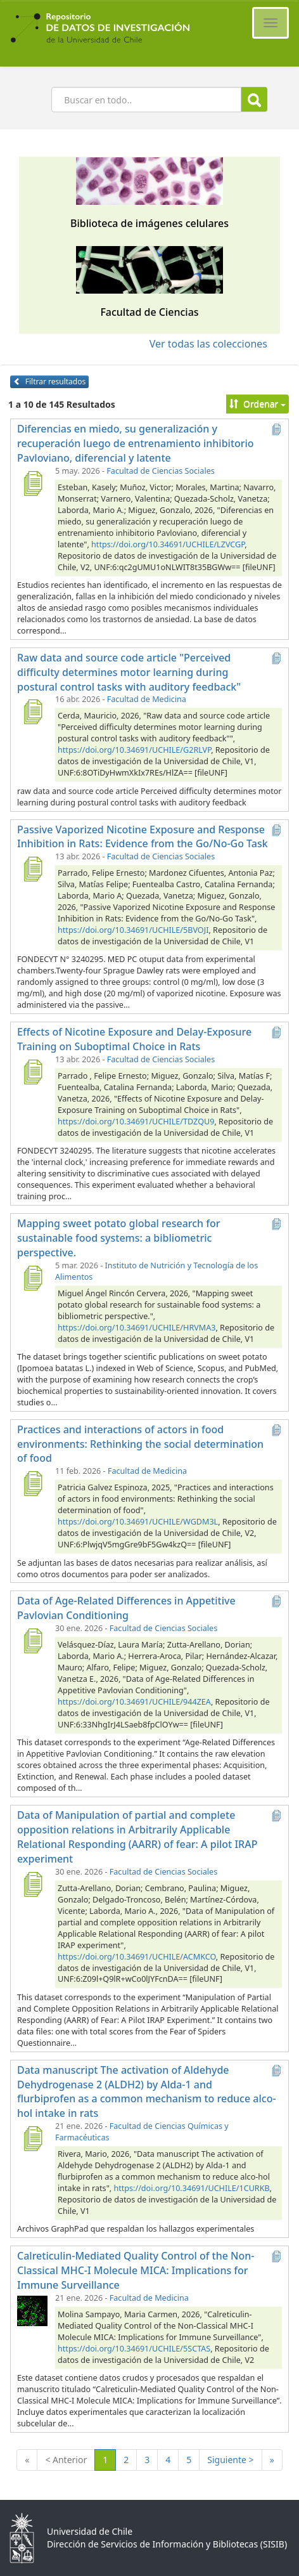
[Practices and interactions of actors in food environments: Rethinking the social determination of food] (32, 1483)
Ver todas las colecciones (208, 344)
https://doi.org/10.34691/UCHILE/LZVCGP (168, 544)
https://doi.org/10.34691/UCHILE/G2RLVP (134, 750)
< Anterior (66, 2460)
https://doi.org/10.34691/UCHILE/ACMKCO (137, 1956)
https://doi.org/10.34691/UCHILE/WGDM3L (138, 1521)
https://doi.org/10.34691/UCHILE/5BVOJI (133, 930)
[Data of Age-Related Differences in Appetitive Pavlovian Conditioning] (32, 1640)
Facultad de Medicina (146, 699)
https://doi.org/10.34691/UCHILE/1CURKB (191, 2188)
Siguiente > (230, 2460)
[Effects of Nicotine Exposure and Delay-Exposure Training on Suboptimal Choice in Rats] (32, 1072)
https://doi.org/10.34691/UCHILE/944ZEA (134, 1701)
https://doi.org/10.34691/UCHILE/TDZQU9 (136, 1121)
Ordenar (257, 404)
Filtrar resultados (49, 381)
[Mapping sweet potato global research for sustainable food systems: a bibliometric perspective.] (32, 1278)
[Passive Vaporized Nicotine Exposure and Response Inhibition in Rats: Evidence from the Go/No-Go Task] (32, 869)
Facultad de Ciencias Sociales (160, 470)
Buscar (254, 100)
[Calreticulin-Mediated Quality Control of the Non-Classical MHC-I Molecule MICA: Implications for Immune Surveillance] (32, 2310)
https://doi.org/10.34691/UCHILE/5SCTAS (134, 2348)
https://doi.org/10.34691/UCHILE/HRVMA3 (136, 1327)
